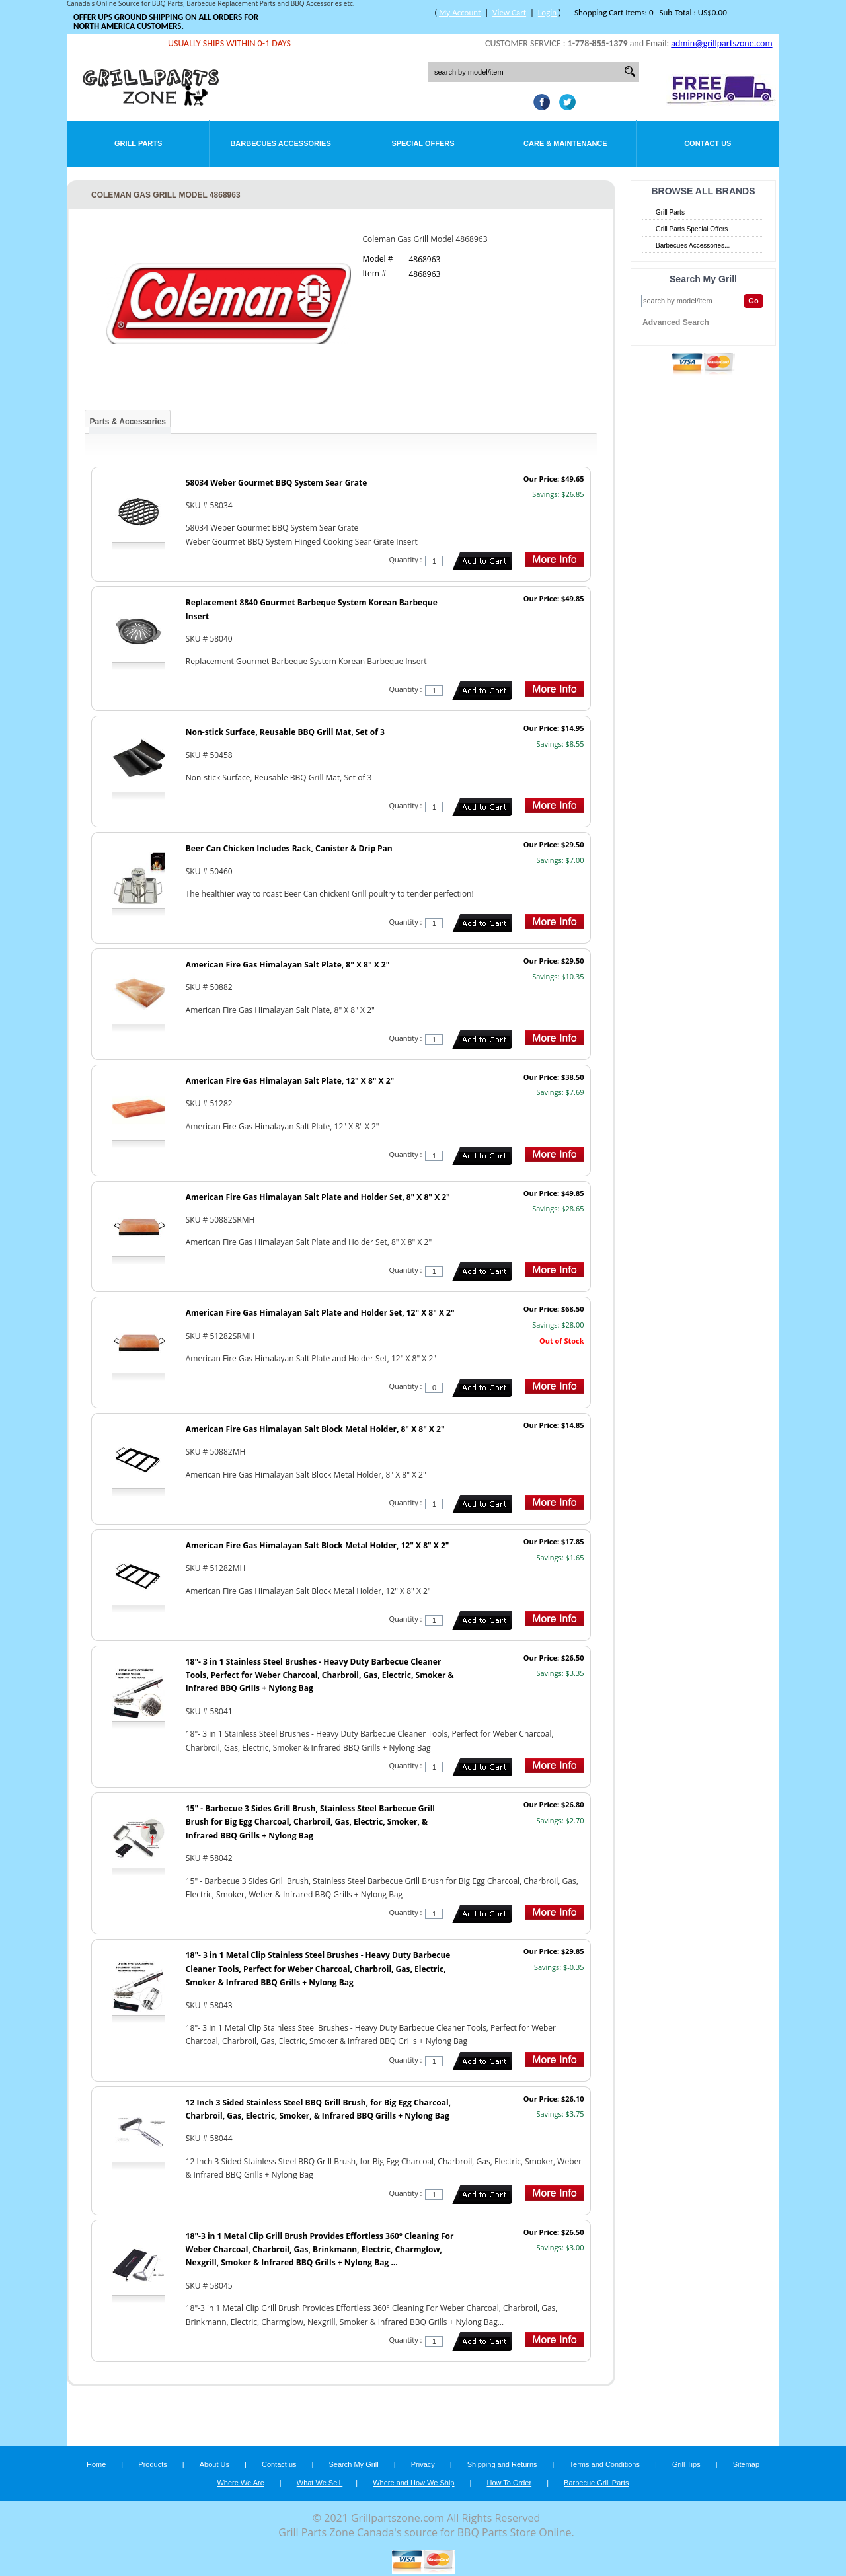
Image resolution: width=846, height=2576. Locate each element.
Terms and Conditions (605, 2464)
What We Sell (320, 2483)
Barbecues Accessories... (693, 245)
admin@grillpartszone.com (721, 43)
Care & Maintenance (565, 143)
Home (96, 2464)
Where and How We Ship (413, 2483)
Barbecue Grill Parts (596, 2483)
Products (152, 2464)
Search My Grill (354, 2464)
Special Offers (422, 143)
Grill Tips (686, 2464)
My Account (460, 12)
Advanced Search (675, 322)
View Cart (509, 12)
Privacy (423, 2464)
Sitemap (746, 2464)
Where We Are (240, 2483)
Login (547, 12)
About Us (214, 2464)
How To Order (508, 2483)
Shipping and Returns (502, 2464)
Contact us (279, 2464)
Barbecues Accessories (280, 143)
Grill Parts (138, 143)
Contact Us (707, 143)
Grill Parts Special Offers (692, 229)
